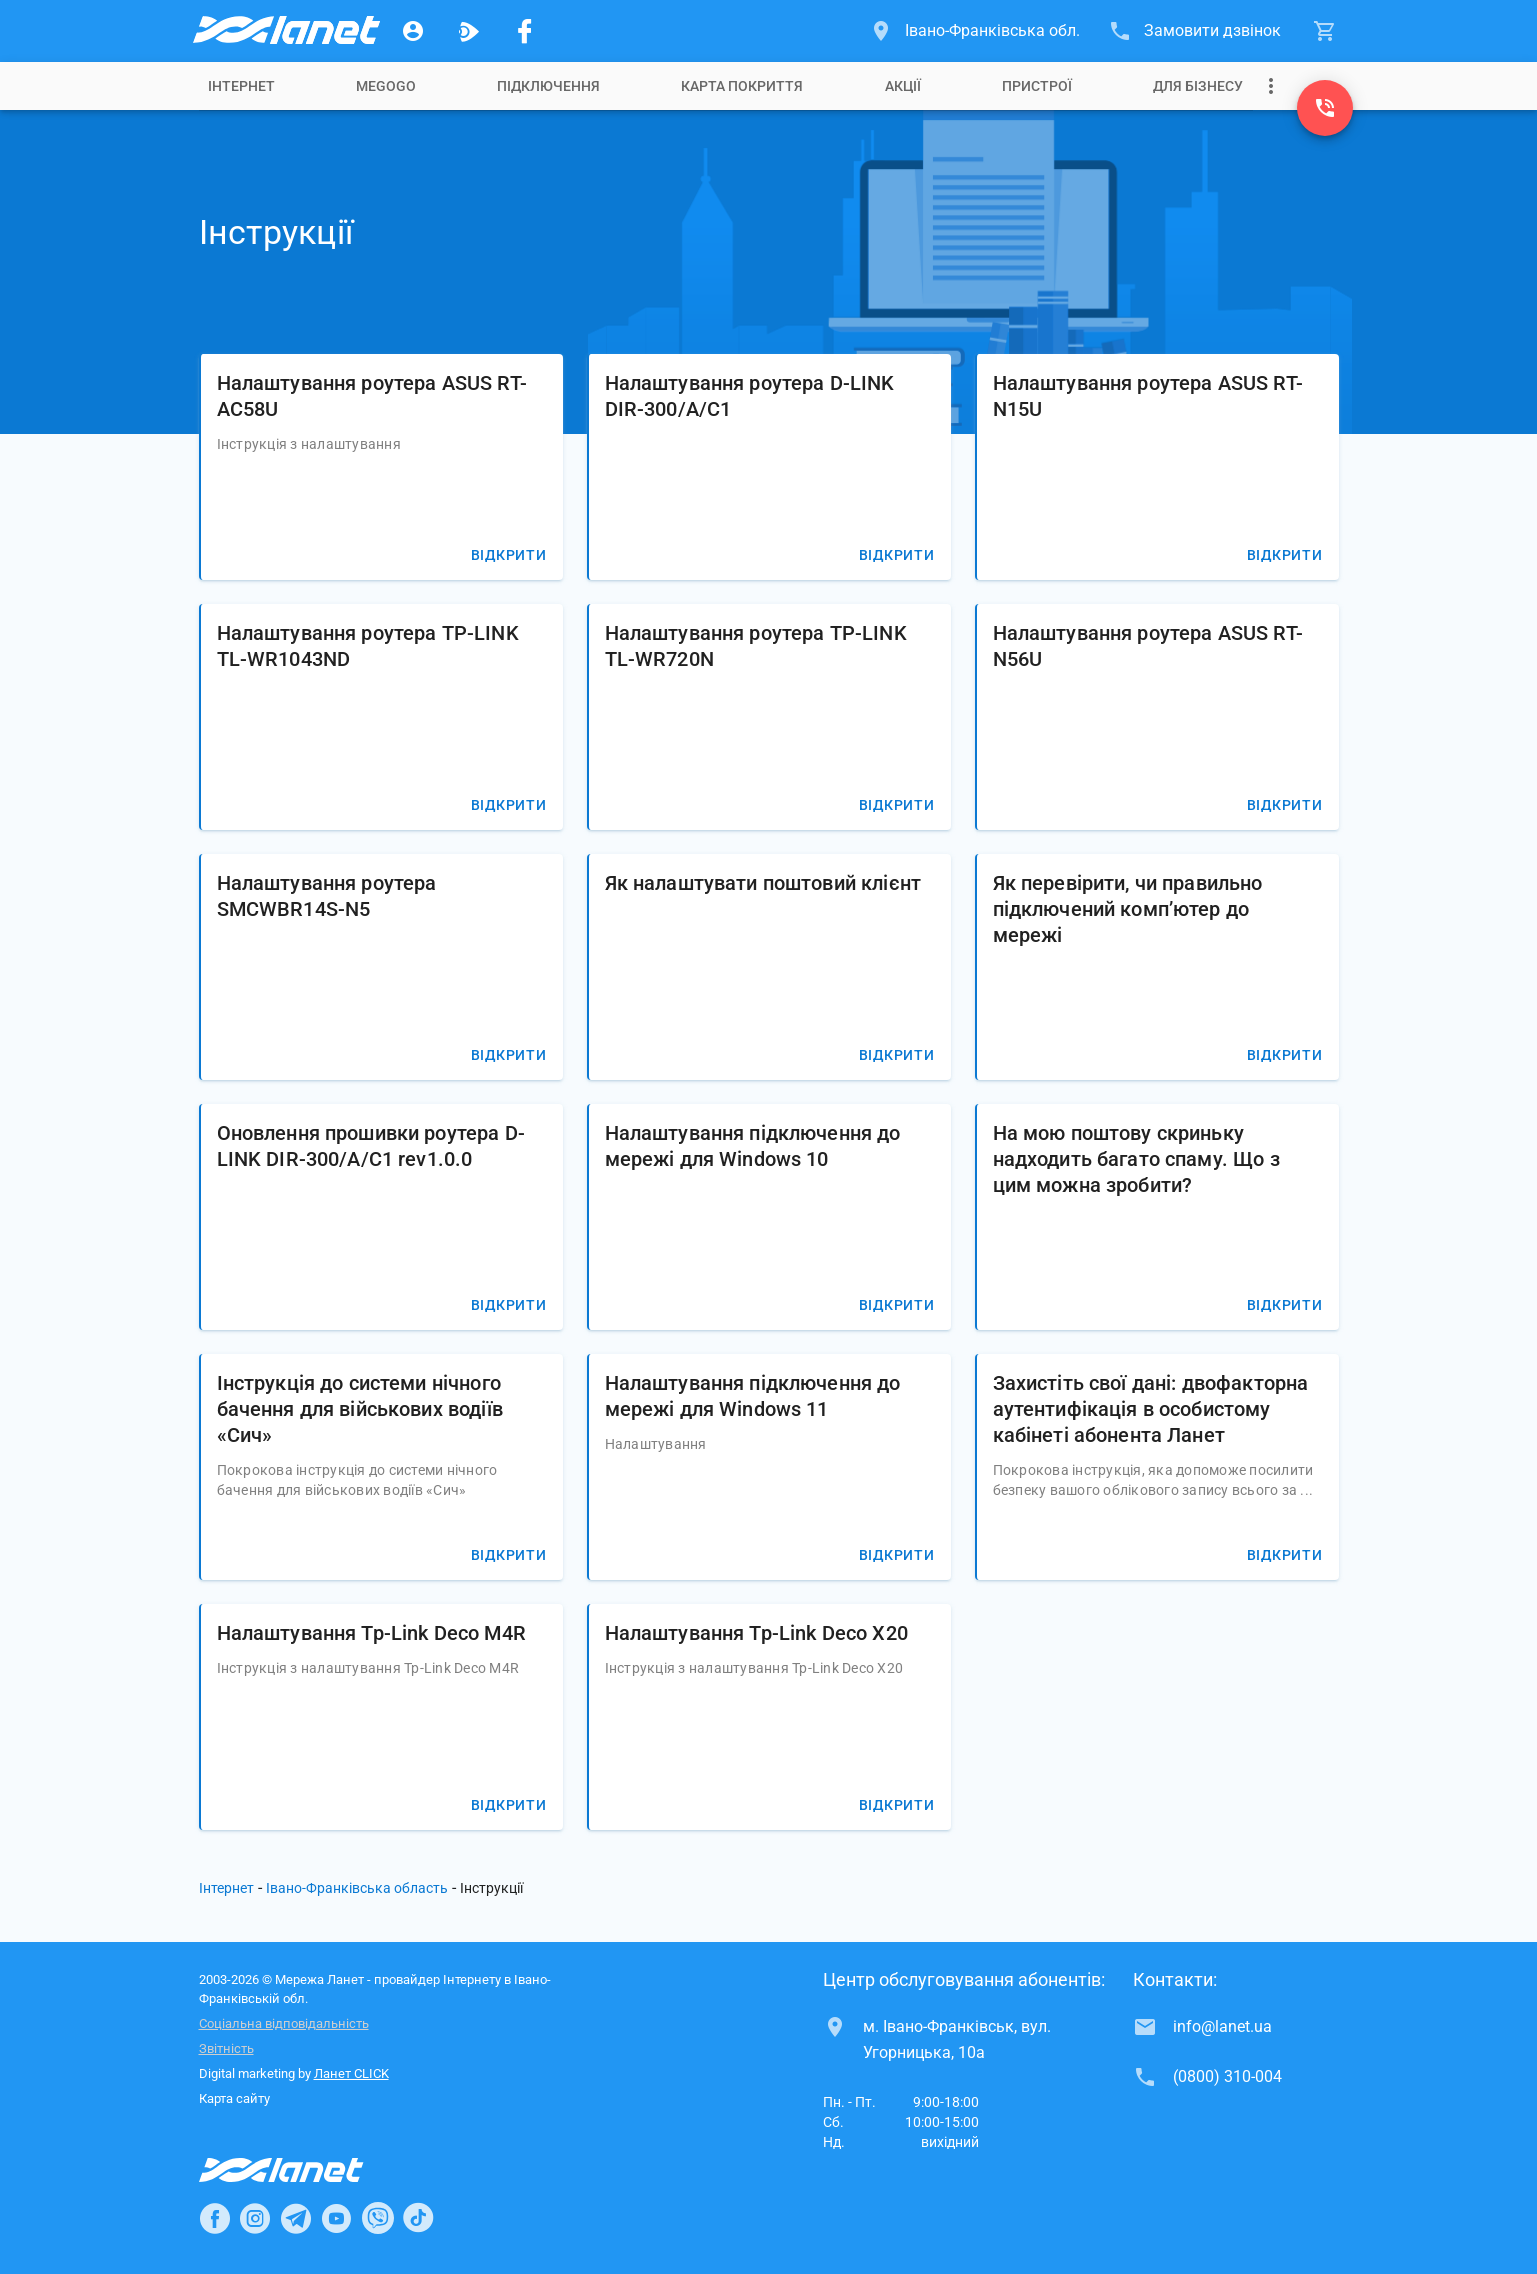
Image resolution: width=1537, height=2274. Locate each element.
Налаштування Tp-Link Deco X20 (756, 1633)
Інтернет (226, 1888)
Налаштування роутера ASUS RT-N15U (1148, 396)
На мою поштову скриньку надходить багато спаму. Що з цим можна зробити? (1136, 1159)
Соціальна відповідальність (284, 2023)
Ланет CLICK (351, 2073)
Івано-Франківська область (357, 1888)
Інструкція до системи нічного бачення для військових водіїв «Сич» (360, 1409)
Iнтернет (241, 86)
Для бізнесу (1198, 86)
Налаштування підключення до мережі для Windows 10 (753, 1146)
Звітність (226, 2048)
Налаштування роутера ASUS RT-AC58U (372, 396)
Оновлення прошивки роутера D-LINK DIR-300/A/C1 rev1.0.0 (371, 1146)
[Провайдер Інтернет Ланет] (304, 2170)
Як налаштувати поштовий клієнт (763, 883)
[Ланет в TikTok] (418, 2218)
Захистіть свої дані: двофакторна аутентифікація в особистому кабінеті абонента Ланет (1151, 1409)
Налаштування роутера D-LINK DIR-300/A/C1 (750, 396)
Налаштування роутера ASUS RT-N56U (1148, 646)
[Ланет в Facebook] (215, 2218)
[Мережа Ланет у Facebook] (525, 31)
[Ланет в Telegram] (296, 2218)
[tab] (241, 86)
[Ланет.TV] (469, 31)
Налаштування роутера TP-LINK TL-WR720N (756, 646)
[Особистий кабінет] (413, 31)
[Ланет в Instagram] (255, 2218)
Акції (903, 86)
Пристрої (1037, 86)
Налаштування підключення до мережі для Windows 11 (753, 1396)
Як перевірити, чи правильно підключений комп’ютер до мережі (1128, 909)
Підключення (548, 86)
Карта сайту (234, 2098)
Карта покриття (742, 86)
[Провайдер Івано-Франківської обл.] (285, 31)
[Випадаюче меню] (1271, 86)
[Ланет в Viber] (378, 2218)
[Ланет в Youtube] (336, 2218)
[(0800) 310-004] (1325, 108)
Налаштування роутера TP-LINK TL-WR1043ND (368, 646)
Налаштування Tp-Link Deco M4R (371, 1633)
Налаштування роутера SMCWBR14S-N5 (327, 896)
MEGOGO (386, 86)
